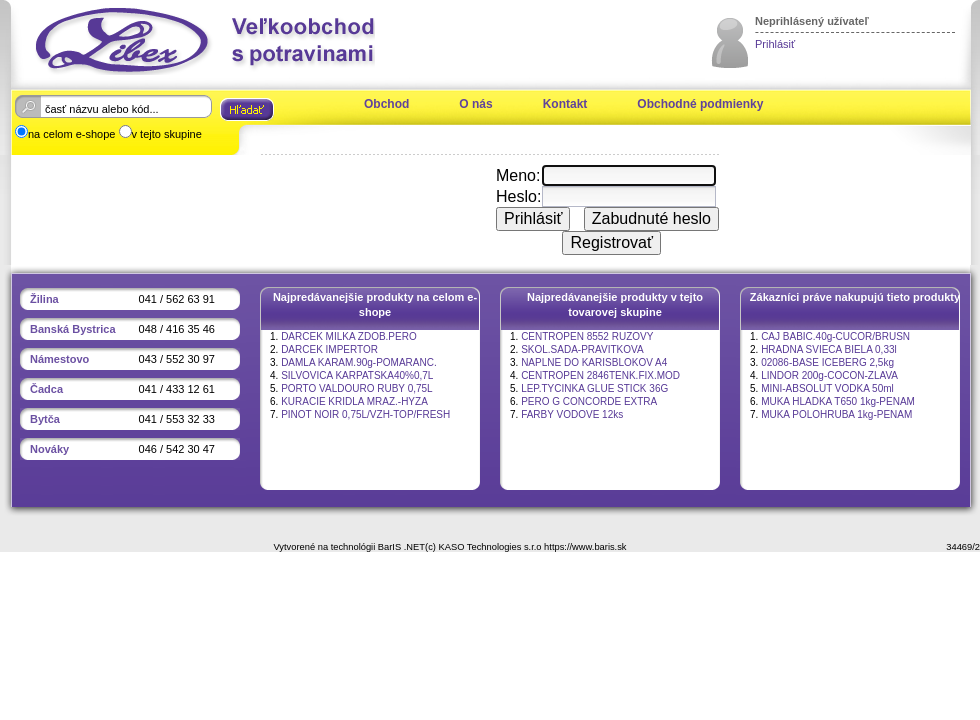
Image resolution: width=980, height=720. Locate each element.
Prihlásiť (775, 44)
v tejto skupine (167, 134)
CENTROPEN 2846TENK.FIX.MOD (600, 375)
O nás (475, 104)
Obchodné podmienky (700, 104)
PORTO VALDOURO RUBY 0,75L (357, 388)
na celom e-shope (71, 134)
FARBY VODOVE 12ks (572, 414)
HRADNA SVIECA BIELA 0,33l (829, 349)
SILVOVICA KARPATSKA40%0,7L (357, 375)
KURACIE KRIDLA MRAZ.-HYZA (354, 401)
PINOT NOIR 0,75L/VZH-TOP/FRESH (365, 414)
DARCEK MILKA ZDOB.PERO (349, 336)
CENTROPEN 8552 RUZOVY (587, 336)
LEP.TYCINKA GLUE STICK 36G (594, 388)
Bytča (45, 419)
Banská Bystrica (73, 329)
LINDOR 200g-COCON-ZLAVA (829, 375)
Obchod (386, 104)
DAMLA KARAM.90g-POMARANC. (359, 362)
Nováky (49, 449)
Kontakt (565, 104)
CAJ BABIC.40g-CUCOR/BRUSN (835, 336)
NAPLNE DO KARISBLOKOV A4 (594, 362)
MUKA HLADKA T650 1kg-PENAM (838, 401)
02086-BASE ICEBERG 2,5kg (827, 362)
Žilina (44, 299)
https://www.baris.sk (585, 547)
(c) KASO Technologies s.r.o (483, 547)
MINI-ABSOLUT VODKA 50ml (827, 388)
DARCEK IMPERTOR (329, 349)
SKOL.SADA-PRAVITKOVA (582, 349)
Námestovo (59, 359)
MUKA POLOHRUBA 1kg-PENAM (836, 414)
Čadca (46, 389)
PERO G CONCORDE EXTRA (589, 401)
